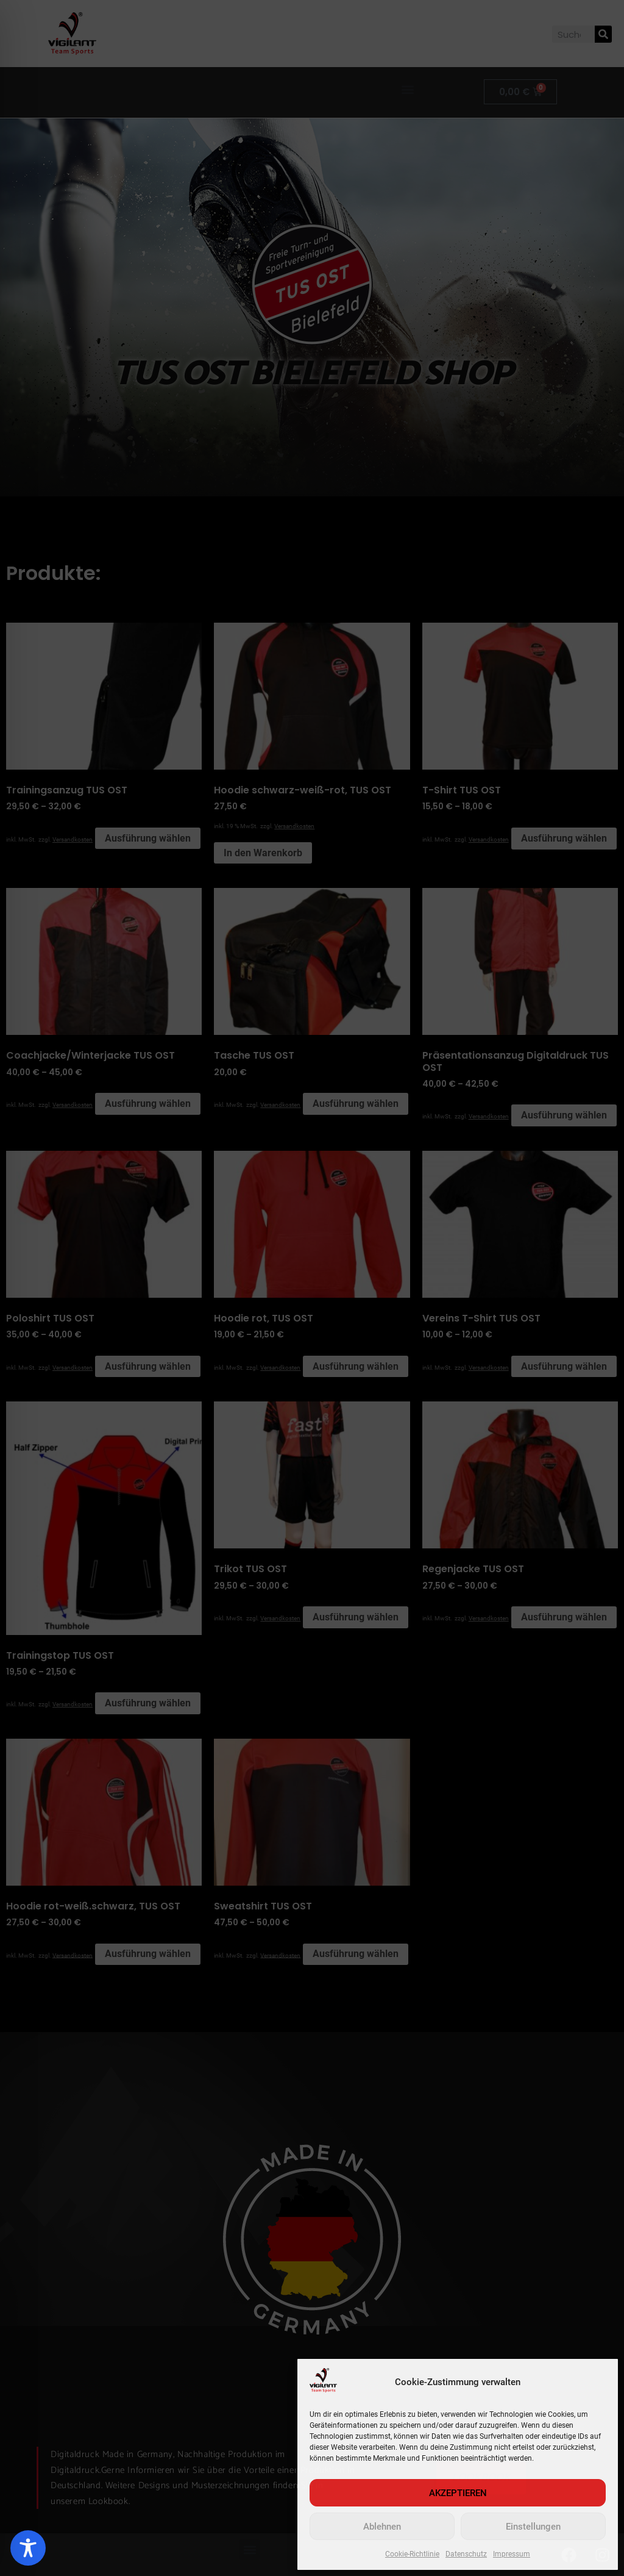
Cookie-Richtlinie (412, 2554)
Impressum (511, 2554)
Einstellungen (533, 2526)
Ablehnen (382, 2526)
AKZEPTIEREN (458, 2493)
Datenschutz (466, 2554)
